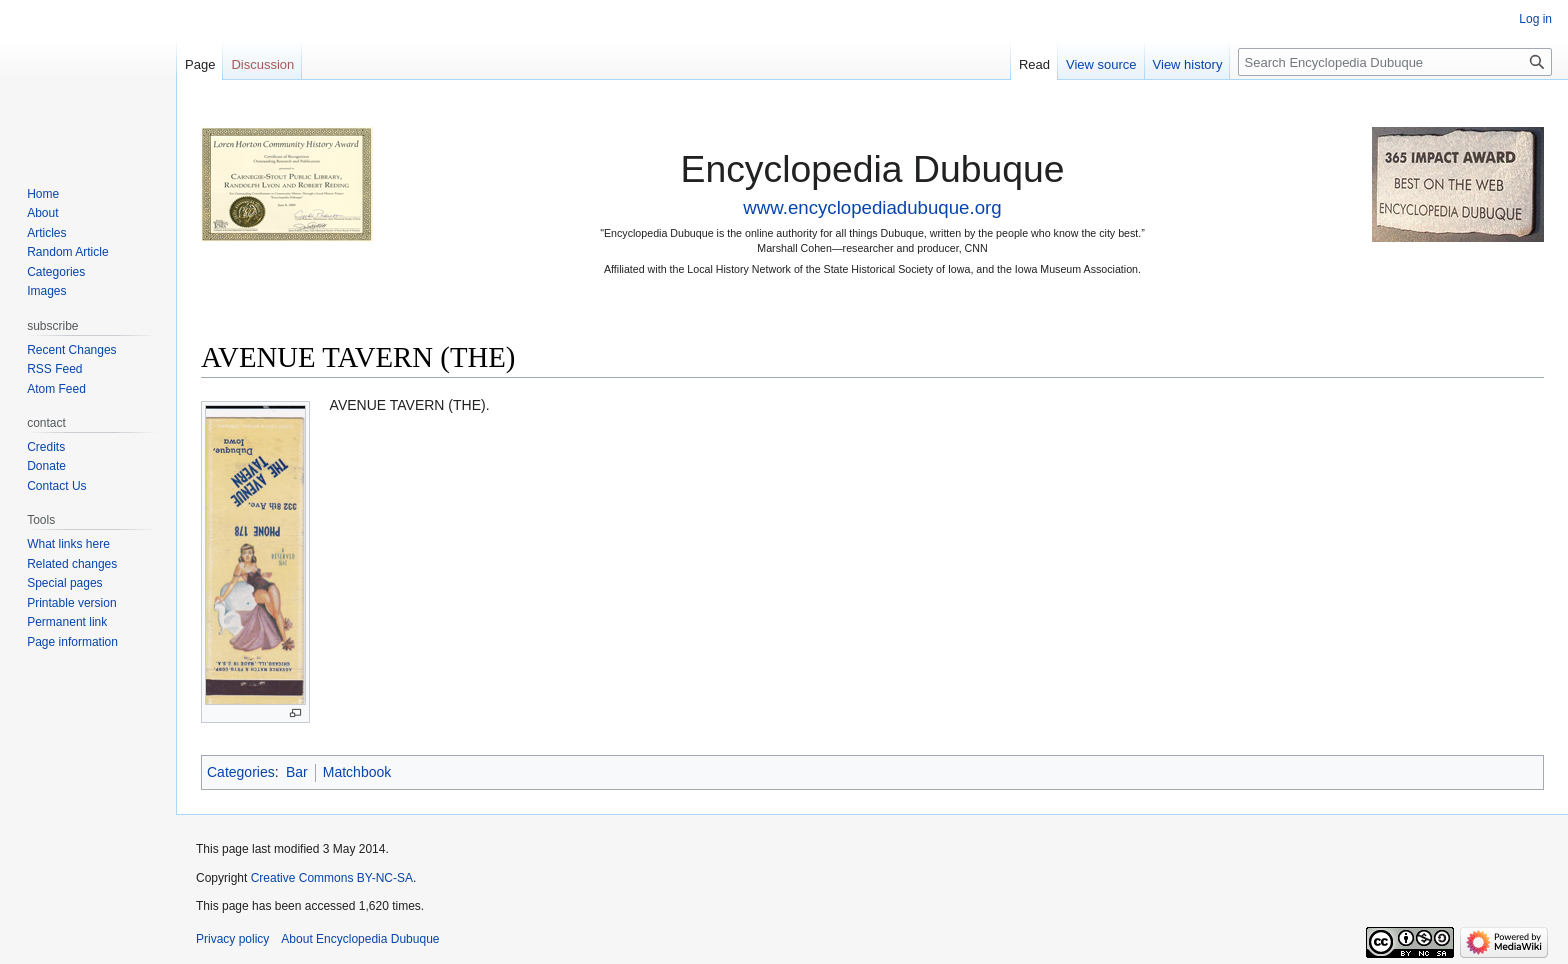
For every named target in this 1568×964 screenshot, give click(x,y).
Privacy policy (232, 939)
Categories (241, 772)
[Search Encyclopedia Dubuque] (1395, 62)
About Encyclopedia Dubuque (360, 939)
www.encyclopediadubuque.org (872, 207)
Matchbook (357, 772)
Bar (297, 772)
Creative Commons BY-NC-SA (332, 878)
